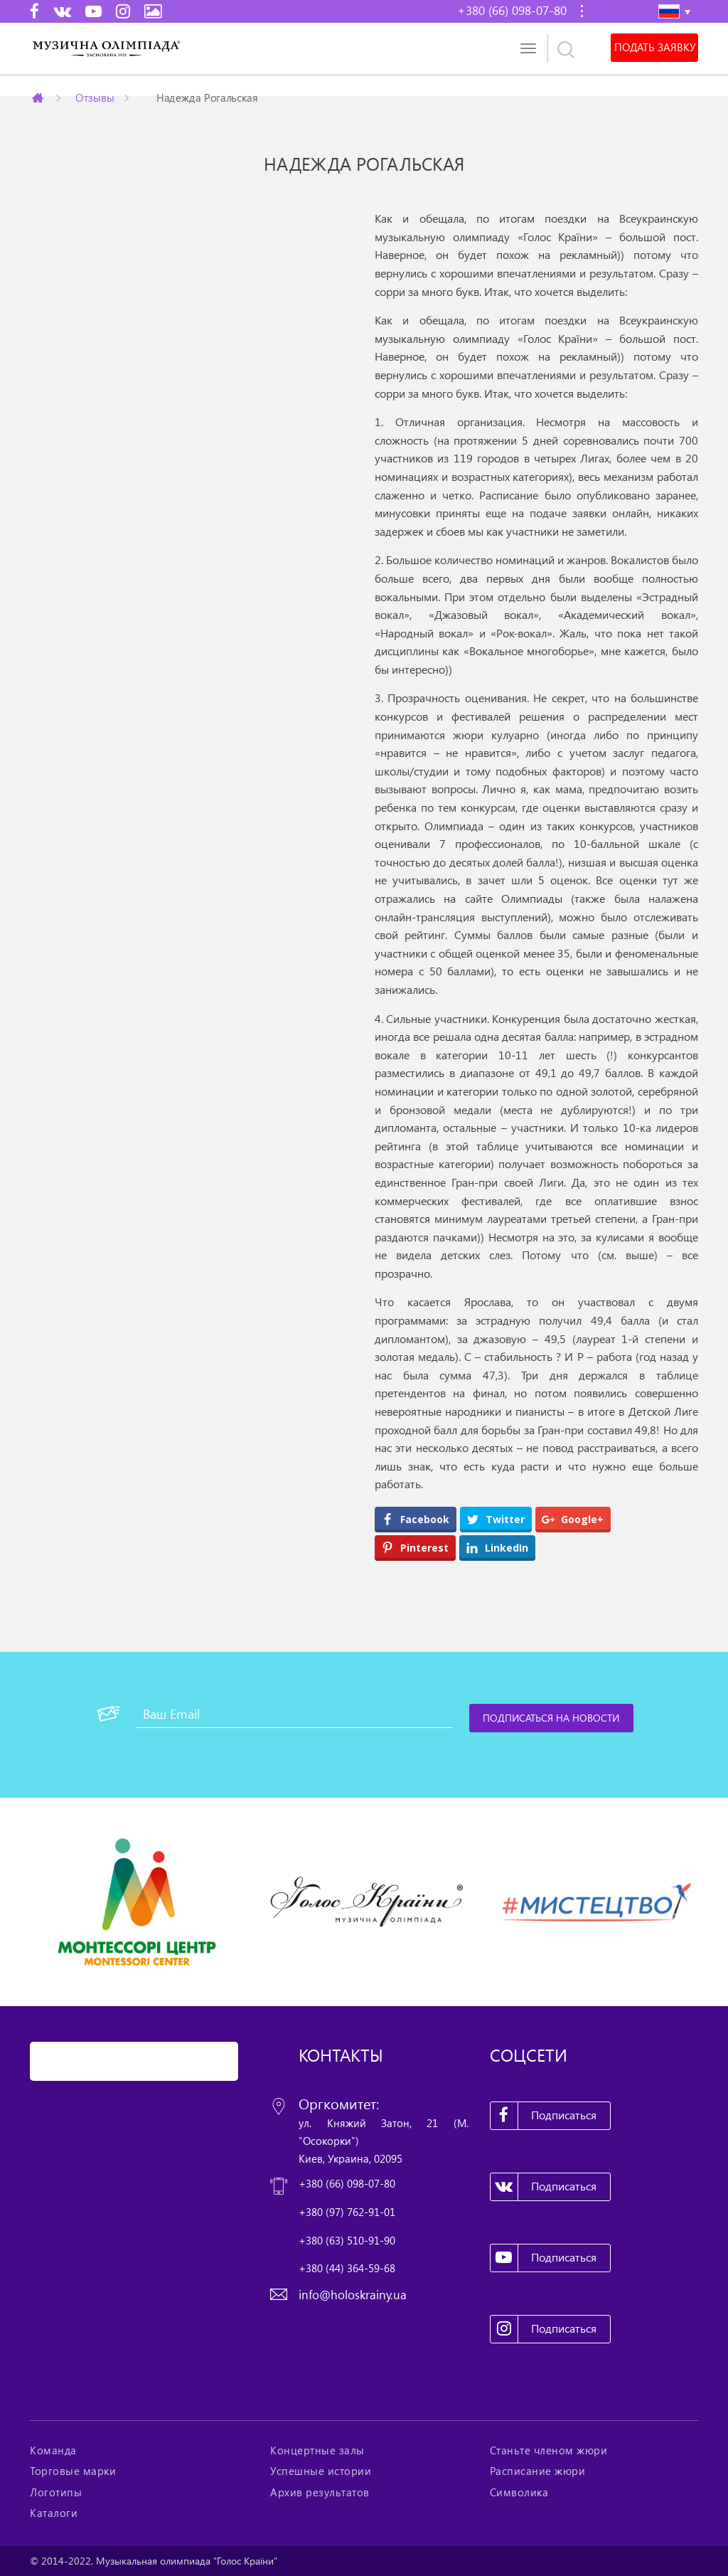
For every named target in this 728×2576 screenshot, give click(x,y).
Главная (39, 97)
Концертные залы (317, 2450)
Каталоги (53, 2513)
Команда (53, 2450)
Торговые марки (73, 2471)
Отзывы (94, 97)
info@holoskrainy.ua (353, 2294)
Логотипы (56, 2492)
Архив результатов (320, 2492)
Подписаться (544, 2115)
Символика (519, 2492)
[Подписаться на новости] (551, 1718)
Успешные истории (320, 2471)
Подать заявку (654, 48)
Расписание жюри (538, 2471)
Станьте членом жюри (549, 2450)
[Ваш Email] (294, 1714)
